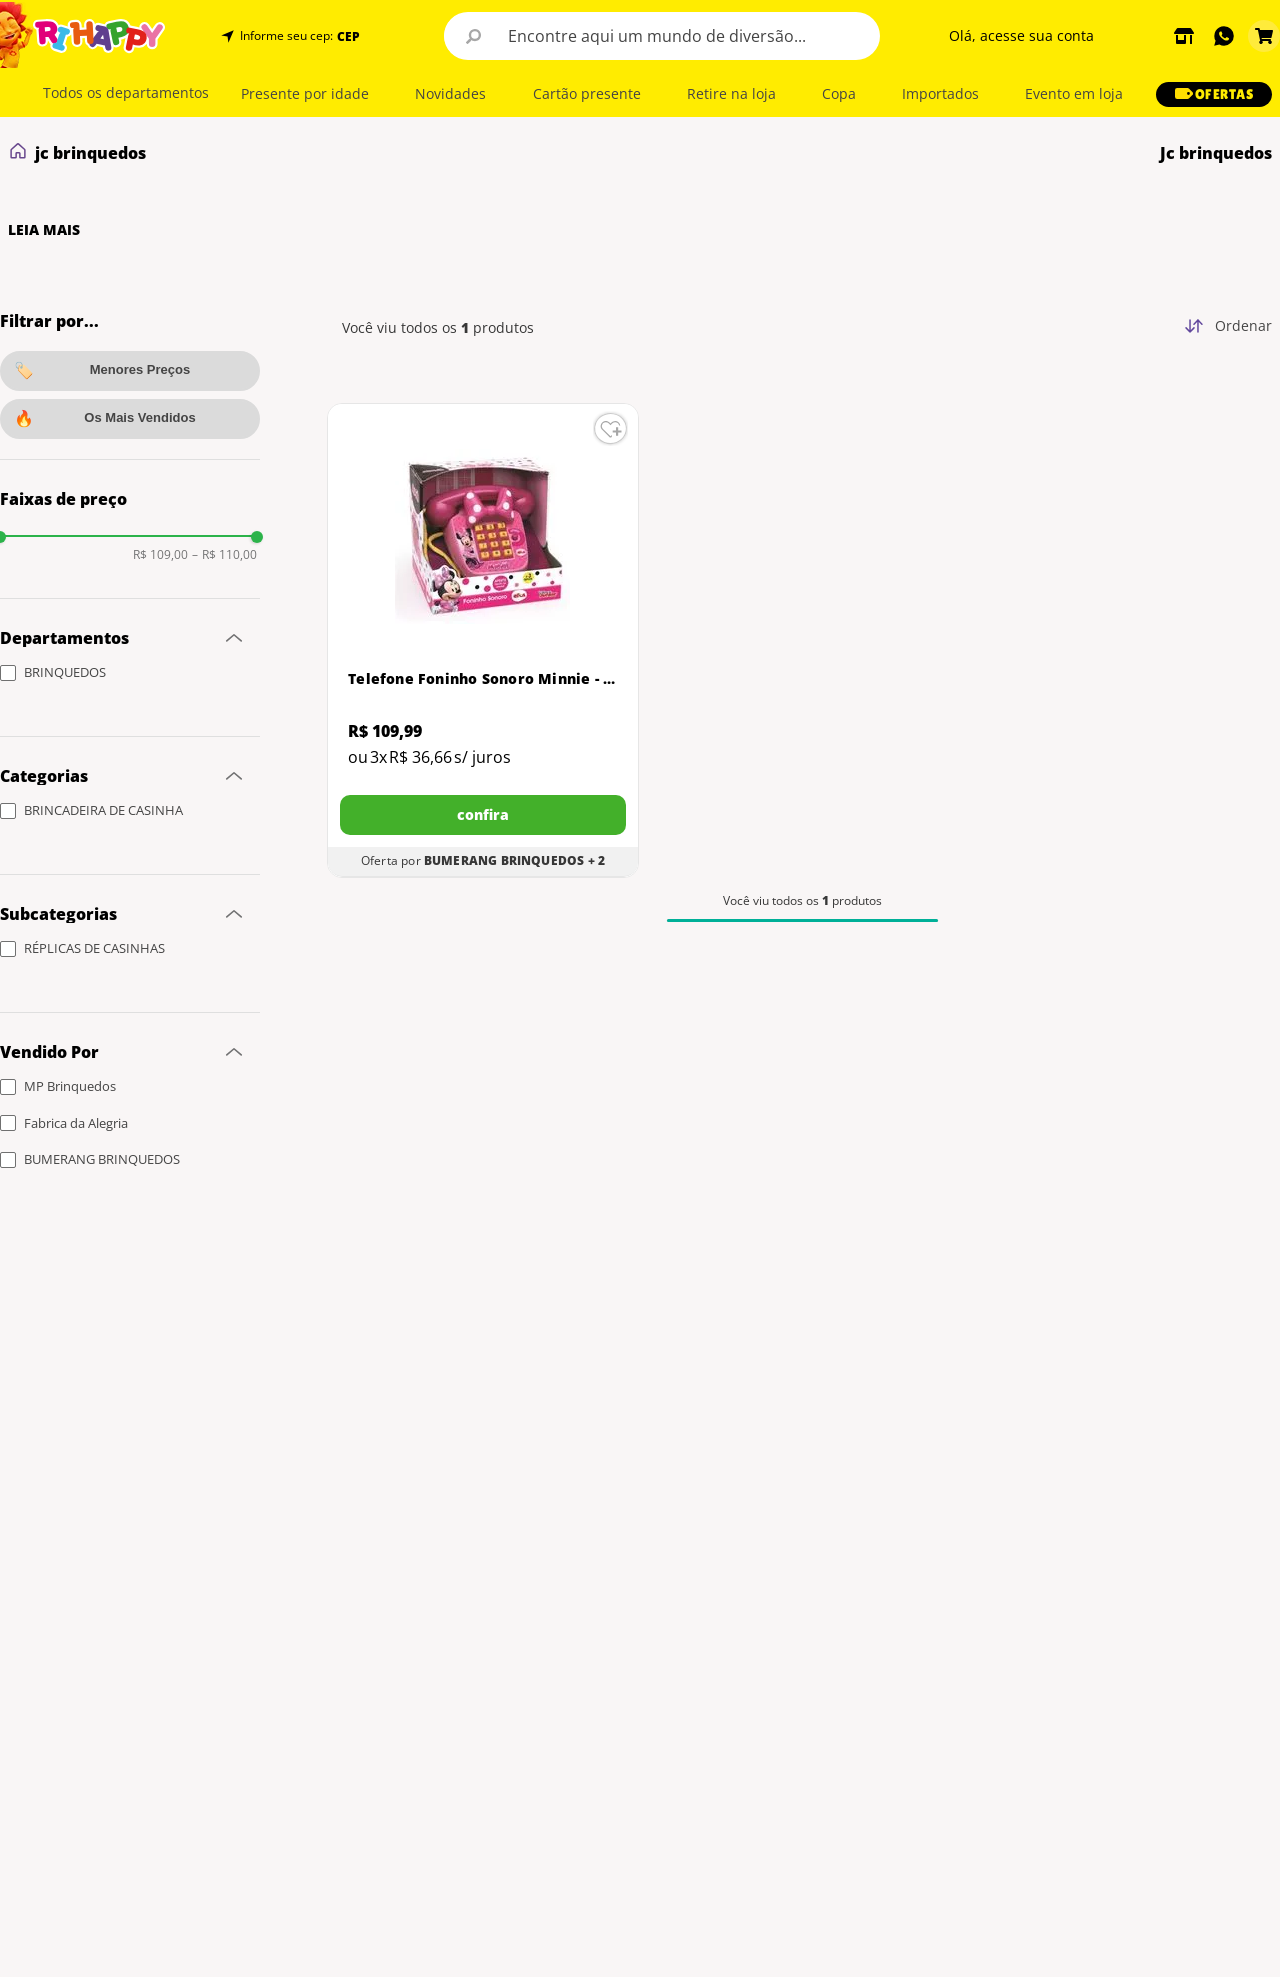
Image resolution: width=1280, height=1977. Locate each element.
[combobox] (662, 36)
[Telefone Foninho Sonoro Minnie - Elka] (483, 640)
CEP (348, 37)
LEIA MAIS (44, 230)
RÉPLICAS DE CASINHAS (94, 948)
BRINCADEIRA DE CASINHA (103, 810)
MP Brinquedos (70, 1086)
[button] (346, 36)
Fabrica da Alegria (76, 1123)
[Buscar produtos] (474, 36)
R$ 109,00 (160, 555)
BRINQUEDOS (65, 672)
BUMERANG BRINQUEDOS (102, 1159)
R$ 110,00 (224, 555)
